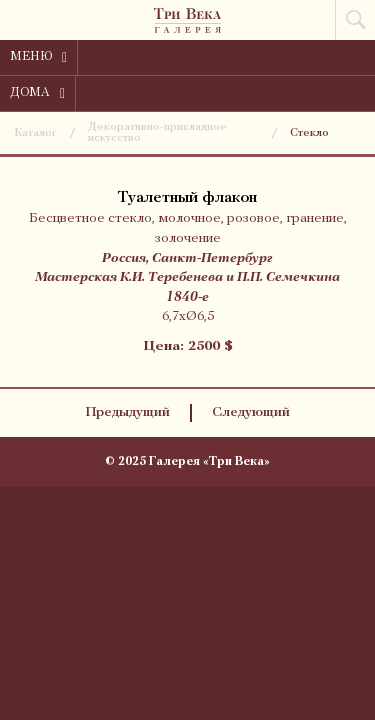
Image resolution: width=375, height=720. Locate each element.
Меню (38, 58)
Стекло (309, 133)
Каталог (36, 133)
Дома (37, 94)
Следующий (251, 412)
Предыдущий (127, 412)
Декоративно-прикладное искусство (157, 133)
